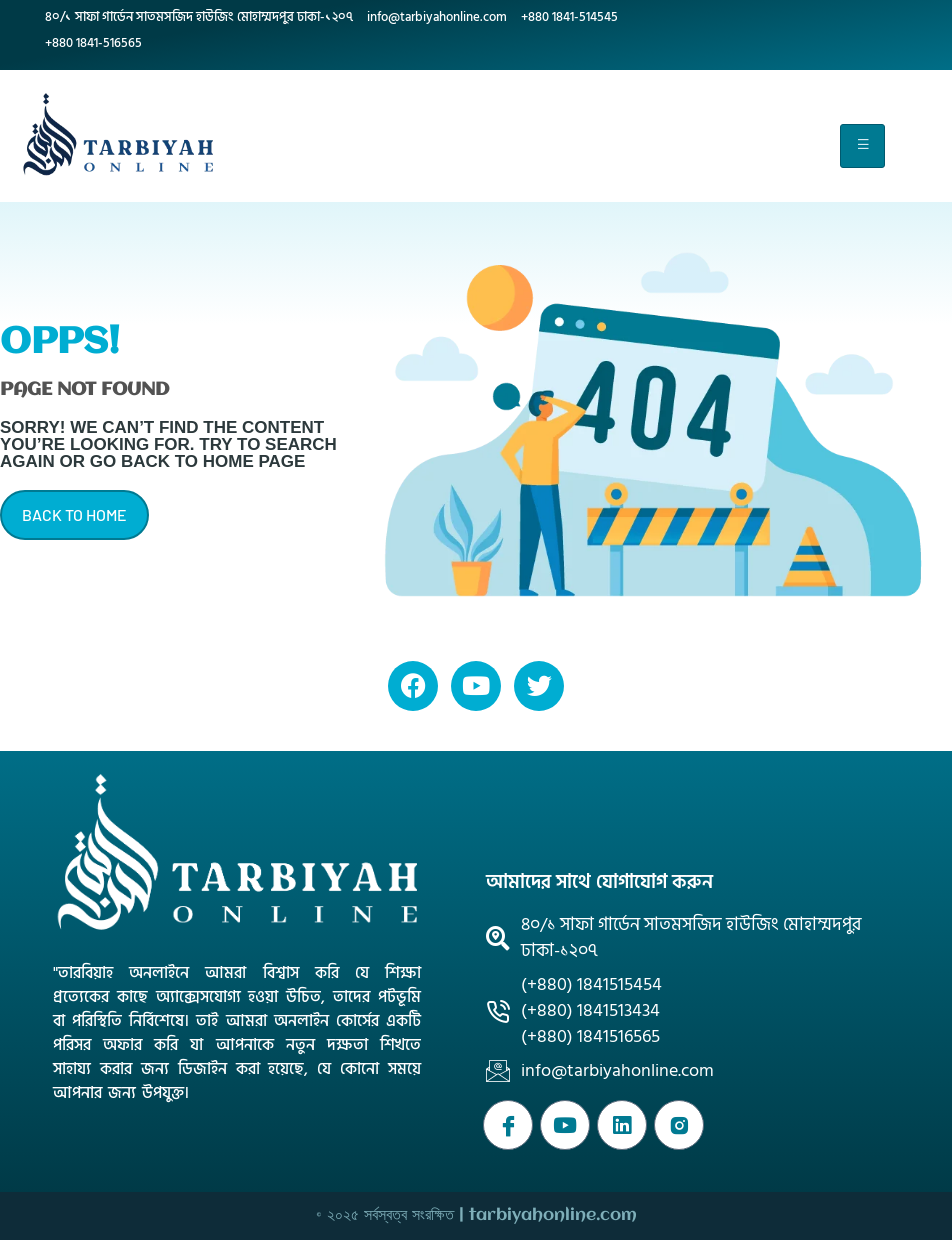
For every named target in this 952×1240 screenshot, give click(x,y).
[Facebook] (508, 1125)
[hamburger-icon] (862, 146)
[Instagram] (679, 1125)
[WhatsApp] (622, 1125)
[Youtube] (565, 1125)
